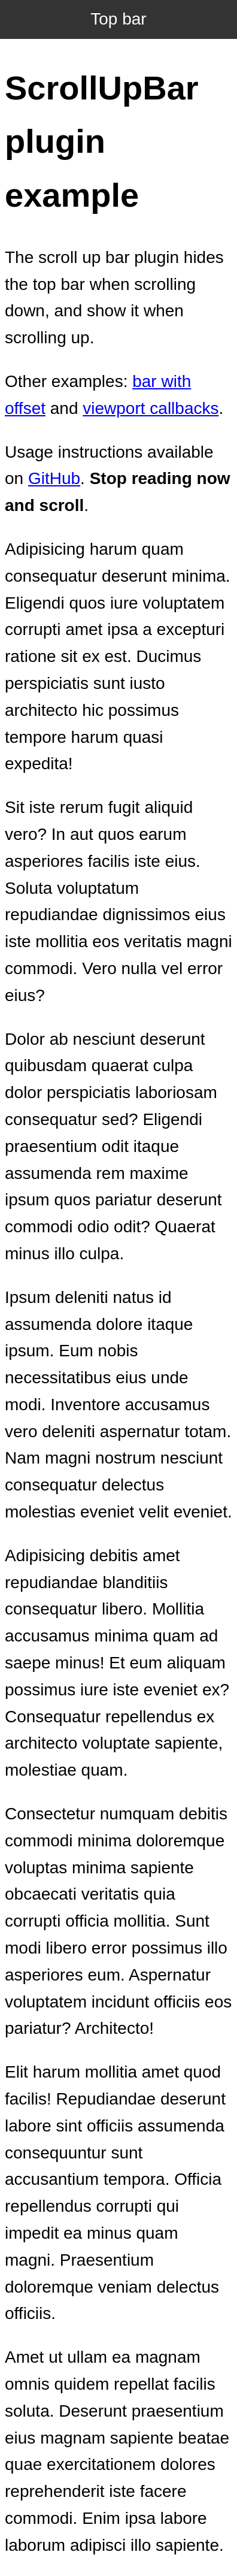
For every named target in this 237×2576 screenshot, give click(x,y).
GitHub (54, 478)
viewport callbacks (150, 408)
